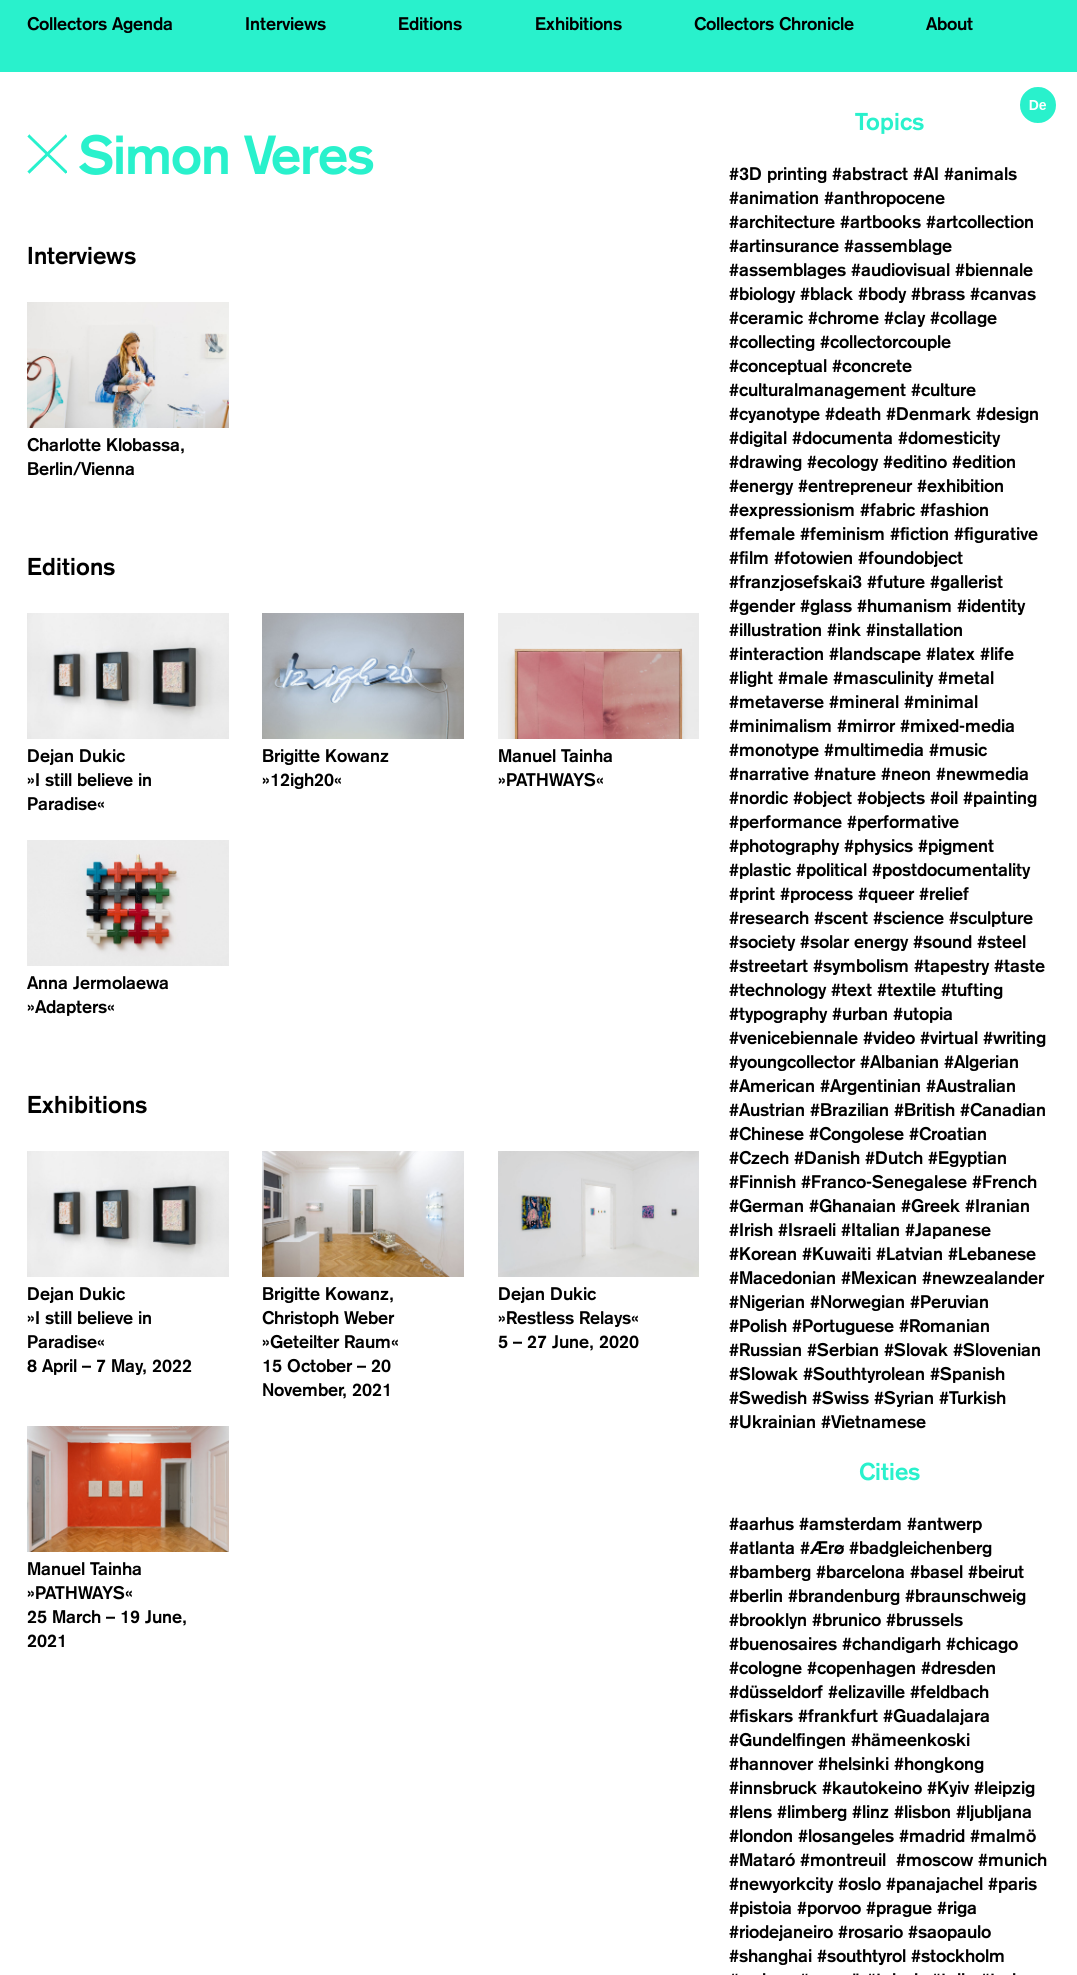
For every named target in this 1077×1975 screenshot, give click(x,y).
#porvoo (829, 1908)
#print (752, 894)
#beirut (996, 1572)
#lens (750, 1812)
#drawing (765, 462)
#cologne (765, 1668)
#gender (762, 606)
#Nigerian (767, 1302)
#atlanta (762, 1548)
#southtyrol (861, 1956)
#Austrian (767, 1110)
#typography (778, 1014)
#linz (870, 1812)
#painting (1000, 798)
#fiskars (761, 1716)
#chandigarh (891, 1644)
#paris (1012, 1884)
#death (853, 414)
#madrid (932, 1836)
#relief (944, 894)
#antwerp (944, 1524)
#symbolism (861, 966)
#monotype (774, 750)
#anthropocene (884, 198)
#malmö (1003, 1836)
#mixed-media (957, 726)
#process (816, 894)
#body (882, 294)
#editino (915, 462)
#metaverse (776, 702)
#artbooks (880, 222)
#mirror (866, 726)
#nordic (758, 798)
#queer (886, 894)
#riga (957, 1908)
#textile (906, 990)
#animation (774, 198)
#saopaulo (949, 1932)
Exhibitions (578, 24)
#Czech (759, 1158)
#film (749, 558)
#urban (860, 1014)
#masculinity (883, 678)
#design (1007, 414)
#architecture (782, 222)
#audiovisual (900, 270)
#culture (943, 390)
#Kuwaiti (836, 1254)
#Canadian (1003, 1110)
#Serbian (843, 1350)
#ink (844, 630)
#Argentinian (870, 1086)
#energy (761, 486)
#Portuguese (843, 1326)
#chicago (982, 1644)
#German (766, 1206)
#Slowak (763, 1374)
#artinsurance (784, 246)
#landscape (875, 654)
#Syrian (904, 1398)
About (949, 24)
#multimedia (874, 750)
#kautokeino (872, 1788)
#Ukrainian (772, 1422)
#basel (936, 1572)
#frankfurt (838, 1716)
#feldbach (949, 1692)
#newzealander (983, 1278)
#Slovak (916, 1350)
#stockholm (958, 1956)
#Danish (827, 1158)
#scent (841, 918)
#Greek (930, 1206)
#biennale (994, 270)
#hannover (771, 1764)
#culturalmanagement (817, 390)
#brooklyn (768, 1620)
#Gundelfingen (787, 1740)
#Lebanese (992, 1254)
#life (997, 654)
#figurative (996, 534)
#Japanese (948, 1230)
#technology (777, 990)
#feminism (842, 534)
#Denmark (928, 414)
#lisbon (922, 1812)
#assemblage (898, 246)
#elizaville (866, 1692)
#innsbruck (773, 1788)
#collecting (772, 342)
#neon (906, 774)
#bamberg (770, 1572)
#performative (903, 822)
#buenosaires (783, 1644)
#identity (991, 606)
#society (762, 942)
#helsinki (853, 1764)
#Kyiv (948, 1788)
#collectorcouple (885, 342)
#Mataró (762, 1860)
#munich (1012, 1860)
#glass (826, 606)
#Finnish (762, 1182)
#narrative (769, 774)
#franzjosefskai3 (795, 582)
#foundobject (910, 558)
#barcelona (860, 1572)
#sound (942, 942)
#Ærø (822, 1548)
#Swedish (768, 1398)
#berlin (756, 1596)
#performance (785, 822)
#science (908, 918)
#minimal (941, 702)
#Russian (765, 1350)
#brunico (846, 1620)
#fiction (919, 534)
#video (889, 1038)
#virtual (949, 1038)
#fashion (954, 510)
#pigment (956, 846)
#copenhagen (861, 1668)
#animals (980, 174)
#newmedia (982, 774)
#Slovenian (997, 1350)
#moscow (934, 1860)
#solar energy (854, 942)
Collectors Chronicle (774, 24)
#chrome (843, 318)
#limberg (812, 1812)
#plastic (760, 870)
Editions (430, 24)
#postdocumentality (951, 870)
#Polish (758, 1326)
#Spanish (967, 1374)
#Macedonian (782, 1278)
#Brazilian (849, 1110)
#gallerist (966, 582)
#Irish (751, 1230)
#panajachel (934, 1884)
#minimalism (780, 726)
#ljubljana (994, 1812)
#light (751, 678)
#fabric (887, 510)
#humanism (904, 606)
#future (896, 582)
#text (851, 990)
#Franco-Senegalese (884, 1182)
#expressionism (792, 510)
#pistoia (760, 1908)
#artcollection (980, 222)
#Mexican (879, 1278)
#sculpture (991, 918)
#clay (904, 318)
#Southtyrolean (864, 1374)
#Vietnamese (873, 1422)
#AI (926, 174)
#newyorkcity (781, 1884)
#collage (963, 318)
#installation (914, 630)
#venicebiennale (793, 1038)
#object (822, 798)
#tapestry (951, 966)
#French (1004, 1182)
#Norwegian (857, 1302)
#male (803, 678)
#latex (950, 654)
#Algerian (981, 1062)
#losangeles (846, 1836)
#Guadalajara (936, 1716)
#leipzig (1004, 1788)
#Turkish (972, 1398)
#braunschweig (965, 1596)
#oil (944, 798)
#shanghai (770, 1956)
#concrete (872, 366)
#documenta (842, 438)
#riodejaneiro (781, 1932)
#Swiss (840, 1398)
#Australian (971, 1086)
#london (761, 1836)
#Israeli (807, 1230)
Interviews (285, 24)
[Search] (280, 157)
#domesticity (949, 438)
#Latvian (909, 1254)
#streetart (768, 966)
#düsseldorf (776, 1692)
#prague (899, 1908)
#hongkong (939, 1764)
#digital (758, 438)
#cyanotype (774, 414)
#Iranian (997, 1206)
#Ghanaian (852, 1206)
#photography (784, 846)
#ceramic (766, 318)
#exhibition (960, 486)
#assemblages (787, 270)
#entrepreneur (855, 486)
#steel (1001, 942)
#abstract (870, 174)
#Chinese (766, 1134)
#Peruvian (949, 1302)
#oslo (859, 1884)
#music (958, 750)
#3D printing (778, 174)
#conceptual (778, 366)
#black (826, 294)
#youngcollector (792, 1062)
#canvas (1003, 294)
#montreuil (845, 1860)
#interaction (776, 654)
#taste (1019, 966)
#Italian (870, 1230)
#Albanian (899, 1062)
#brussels (924, 1620)
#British (924, 1110)
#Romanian (944, 1326)
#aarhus (761, 1524)
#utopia (923, 1014)
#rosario (870, 1932)
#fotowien (813, 558)
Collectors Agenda (100, 24)
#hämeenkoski (910, 1740)
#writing (1014, 1038)
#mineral (864, 702)
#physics (878, 846)
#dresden (958, 1668)
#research (769, 918)
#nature (845, 774)
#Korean (763, 1254)
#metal (966, 678)
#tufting (972, 990)
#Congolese (856, 1134)
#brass (938, 294)
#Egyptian (967, 1158)
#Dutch (894, 1158)
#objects (891, 798)
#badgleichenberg (920, 1548)
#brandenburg (844, 1596)
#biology (762, 294)
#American (772, 1086)
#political (831, 870)
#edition (984, 462)
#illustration (775, 630)
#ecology (842, 462)
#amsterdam (850, 1524)
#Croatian (948, 1134)
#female (762, 534)
